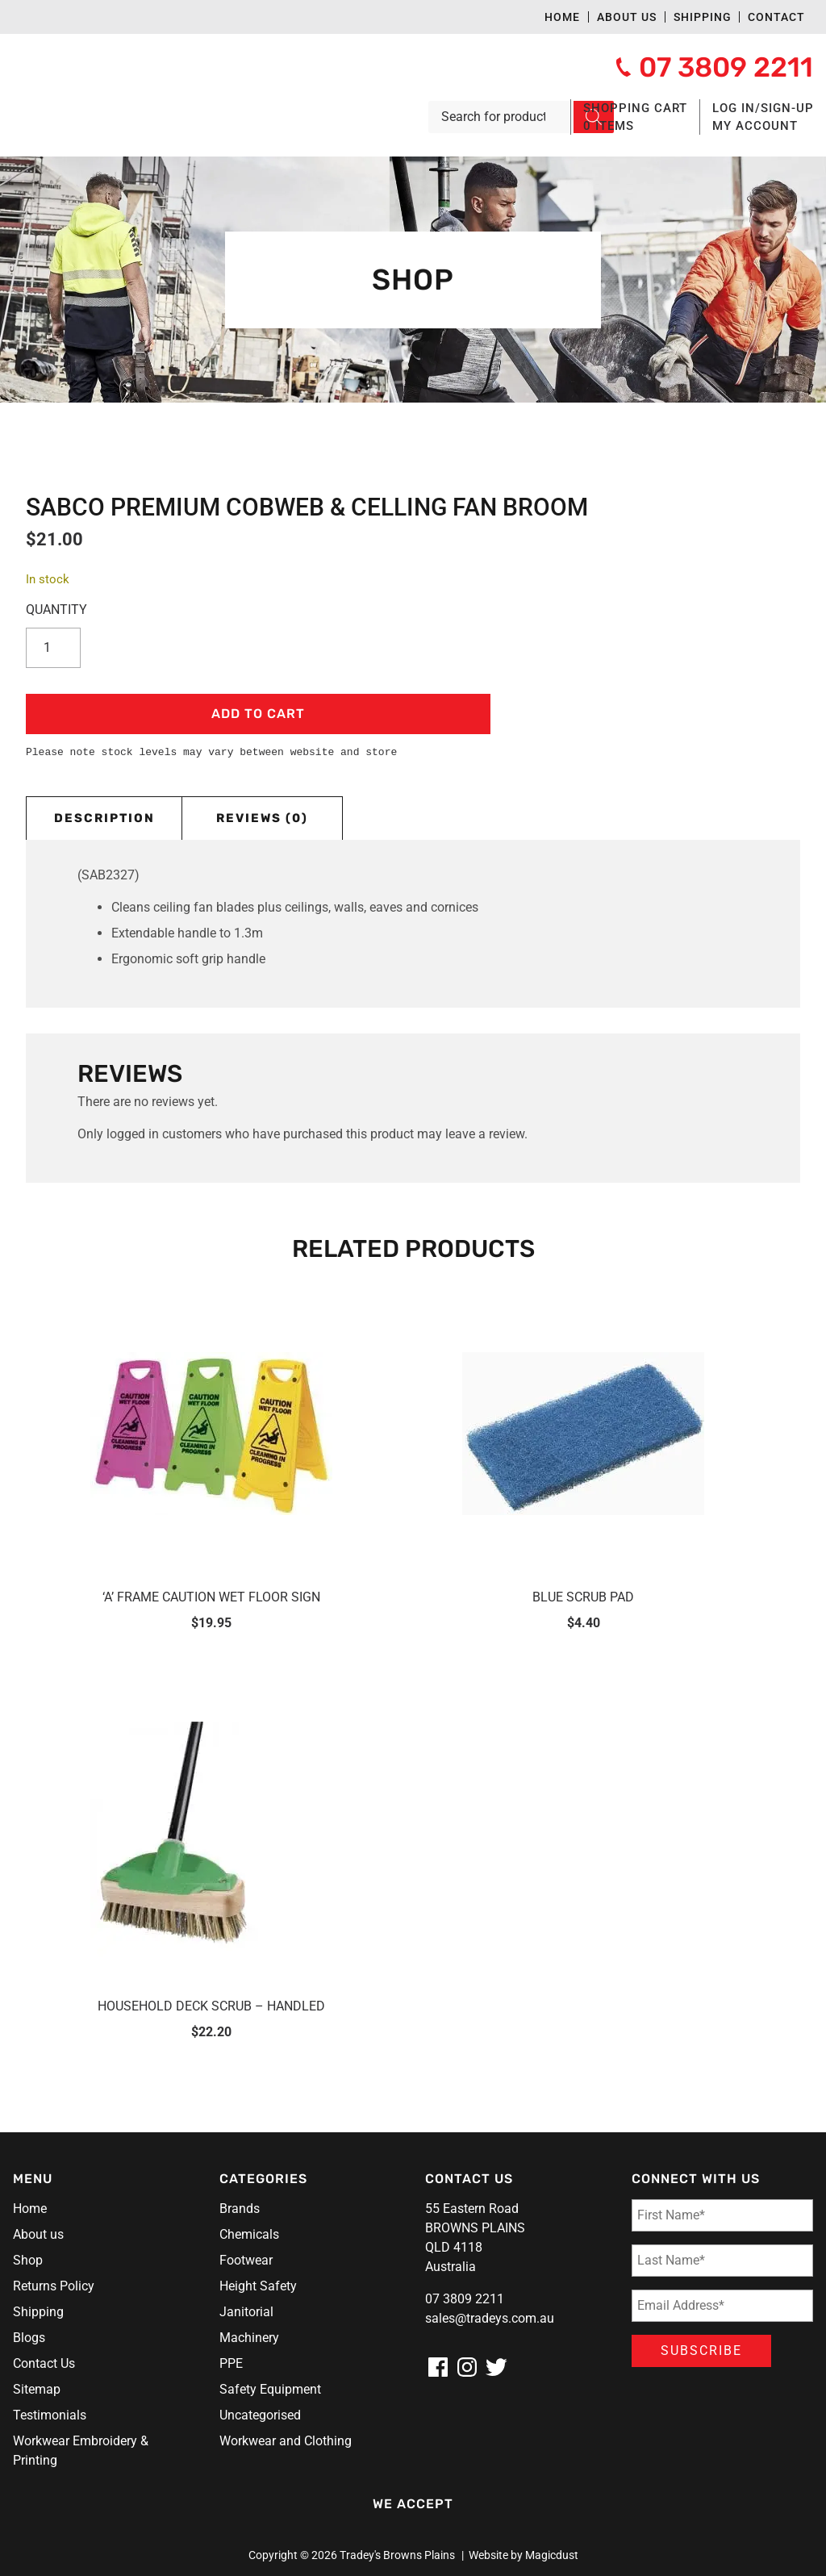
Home (562, 17)
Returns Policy (53, 2286)
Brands (239, 2208)
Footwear (246, 2260)
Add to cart (258, 713)
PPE (231, 2363)
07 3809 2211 (464, 2299)
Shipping (703, 17)
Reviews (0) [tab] (262, 818)
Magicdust (551, 2555)
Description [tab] (104, 818)
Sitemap (36, 2389)
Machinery (249, 2337)
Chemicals (249, 2234)
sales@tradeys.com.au (489, 2318)
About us (627, 17)
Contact (776, 17)
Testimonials (49, 2415)
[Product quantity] (58, 648)
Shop (28, 2260)
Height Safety (258, 2286)
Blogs (29, 2337)
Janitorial (246, 2311)
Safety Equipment (270, 2389)
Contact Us (44, 2363)
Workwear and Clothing (285, 2441)
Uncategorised (260, 2415)
